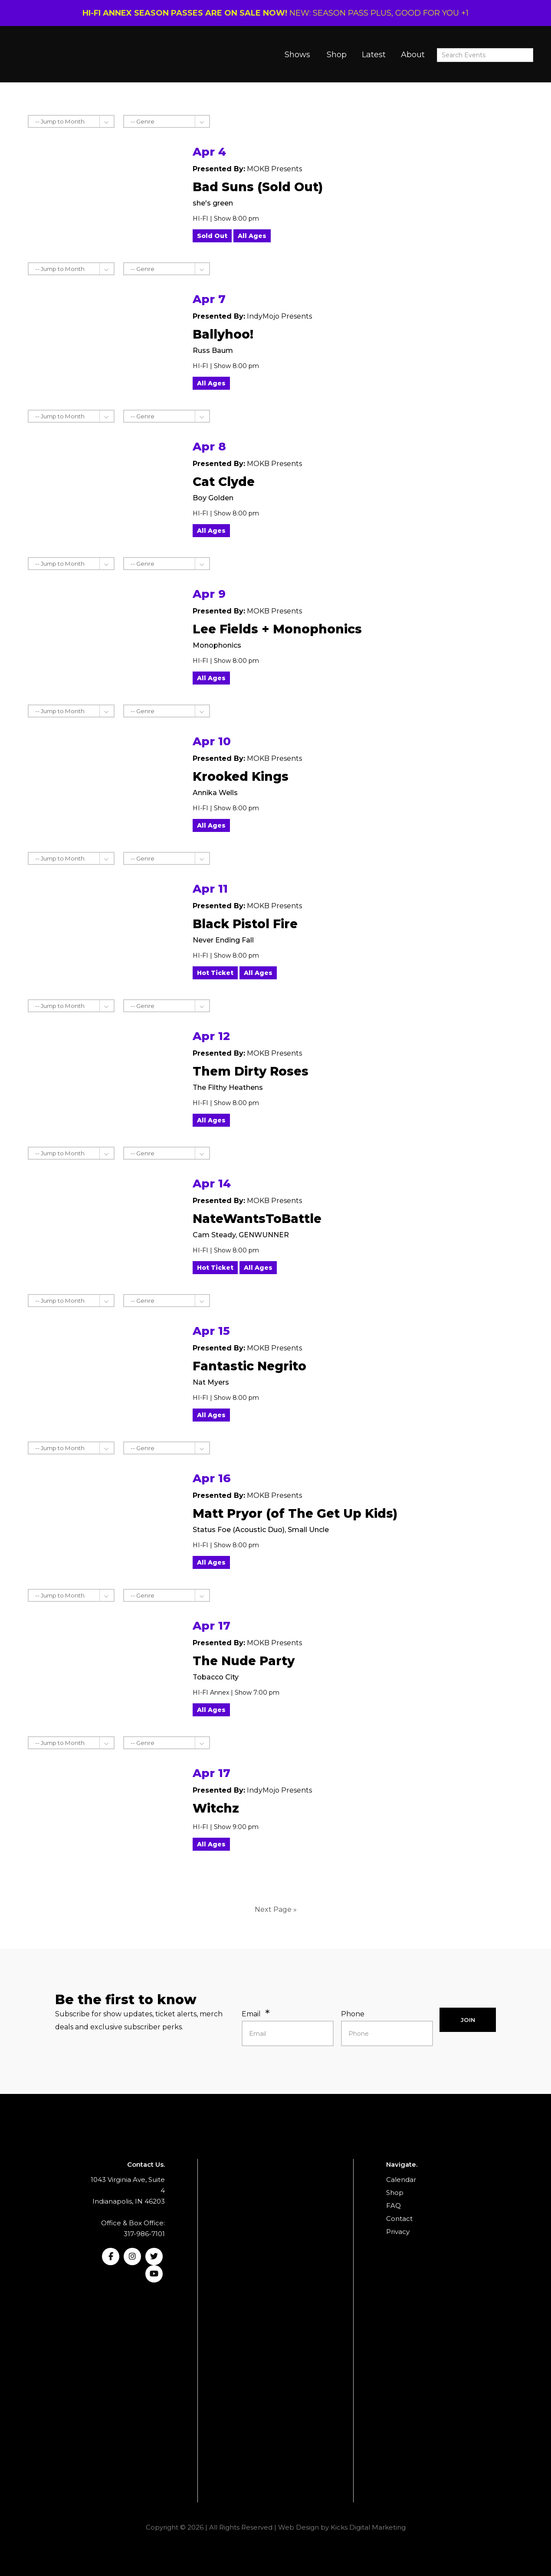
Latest (374, 54)
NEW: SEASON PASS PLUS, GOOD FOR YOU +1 (275, 13)
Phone (352, 2014)
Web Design (298, 2527)
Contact (399, 2218)
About (413, 54)
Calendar (401, 2179)
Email (251, 2014)
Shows (297, 54)
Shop (337, 54)
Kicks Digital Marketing (368, 2527)
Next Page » (276, 1909)
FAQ (393, 2205)
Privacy (398, 2231)
